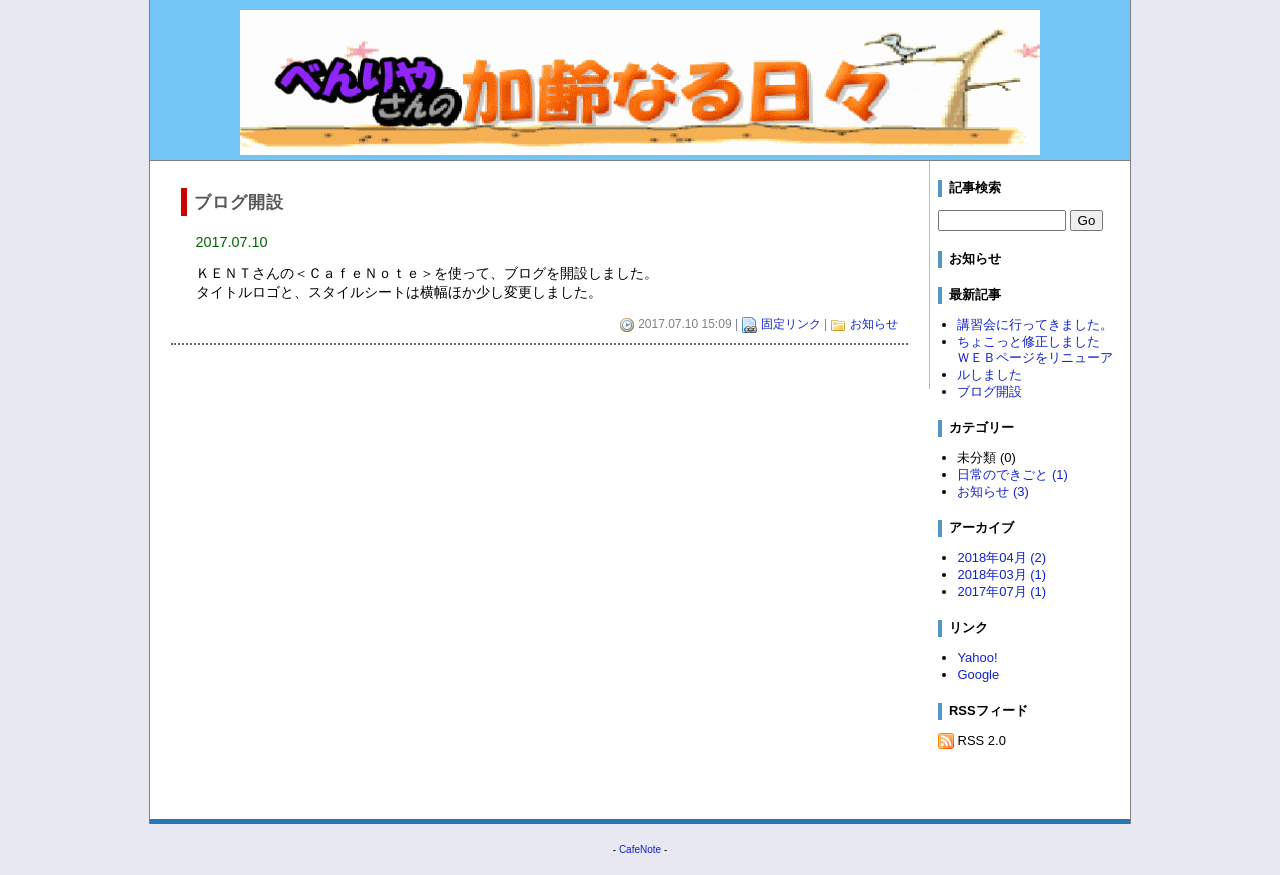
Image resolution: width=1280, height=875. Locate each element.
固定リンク (791, 324)
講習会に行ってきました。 (1035, 324)
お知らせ (874, 324)
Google (978, 674)
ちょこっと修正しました (1028, 341)
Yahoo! (977, 657)
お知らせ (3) (992, 491)
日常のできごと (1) (1012, 474)
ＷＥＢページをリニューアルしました (1035, 366)
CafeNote (640, 849)
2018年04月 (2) (1001, 557)
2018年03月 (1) (1001, 574)
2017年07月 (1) (1001, 591)
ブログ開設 (989, 391)
